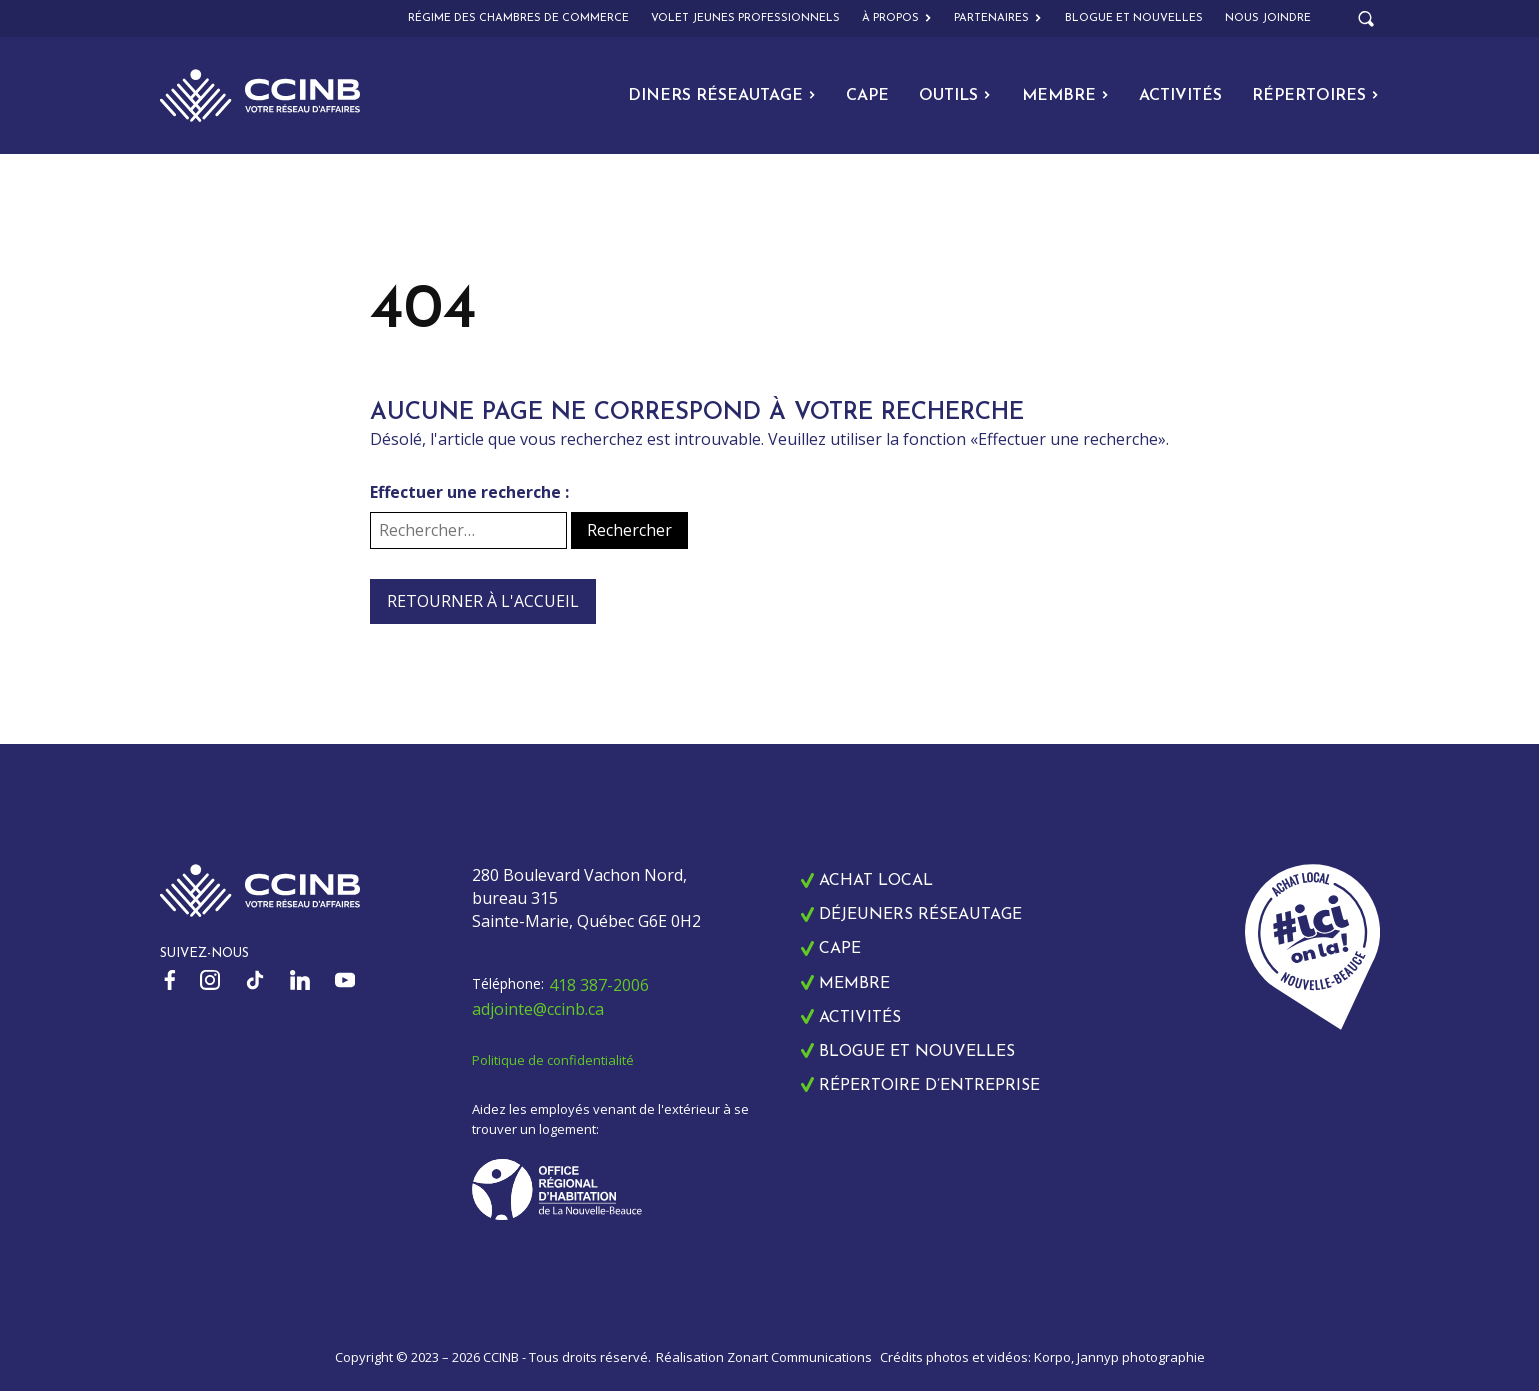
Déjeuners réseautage (920, 915)
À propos (897, 19)
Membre (1065, 96)
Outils (955, 96)
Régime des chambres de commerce (518, 18)
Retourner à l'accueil (483, 601)
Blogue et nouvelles (1134, 18)
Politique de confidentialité (553, 1060)
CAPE (867, 96)
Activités (1180, 96)
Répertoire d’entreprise (929, 1086)
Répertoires (1315, 96)
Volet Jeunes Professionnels (745, 18)
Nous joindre (1268, 18)
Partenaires (998, 19)
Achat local (876, 881)
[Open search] (1366, 19)
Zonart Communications (799, 1357)
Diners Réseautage (722, 96)
